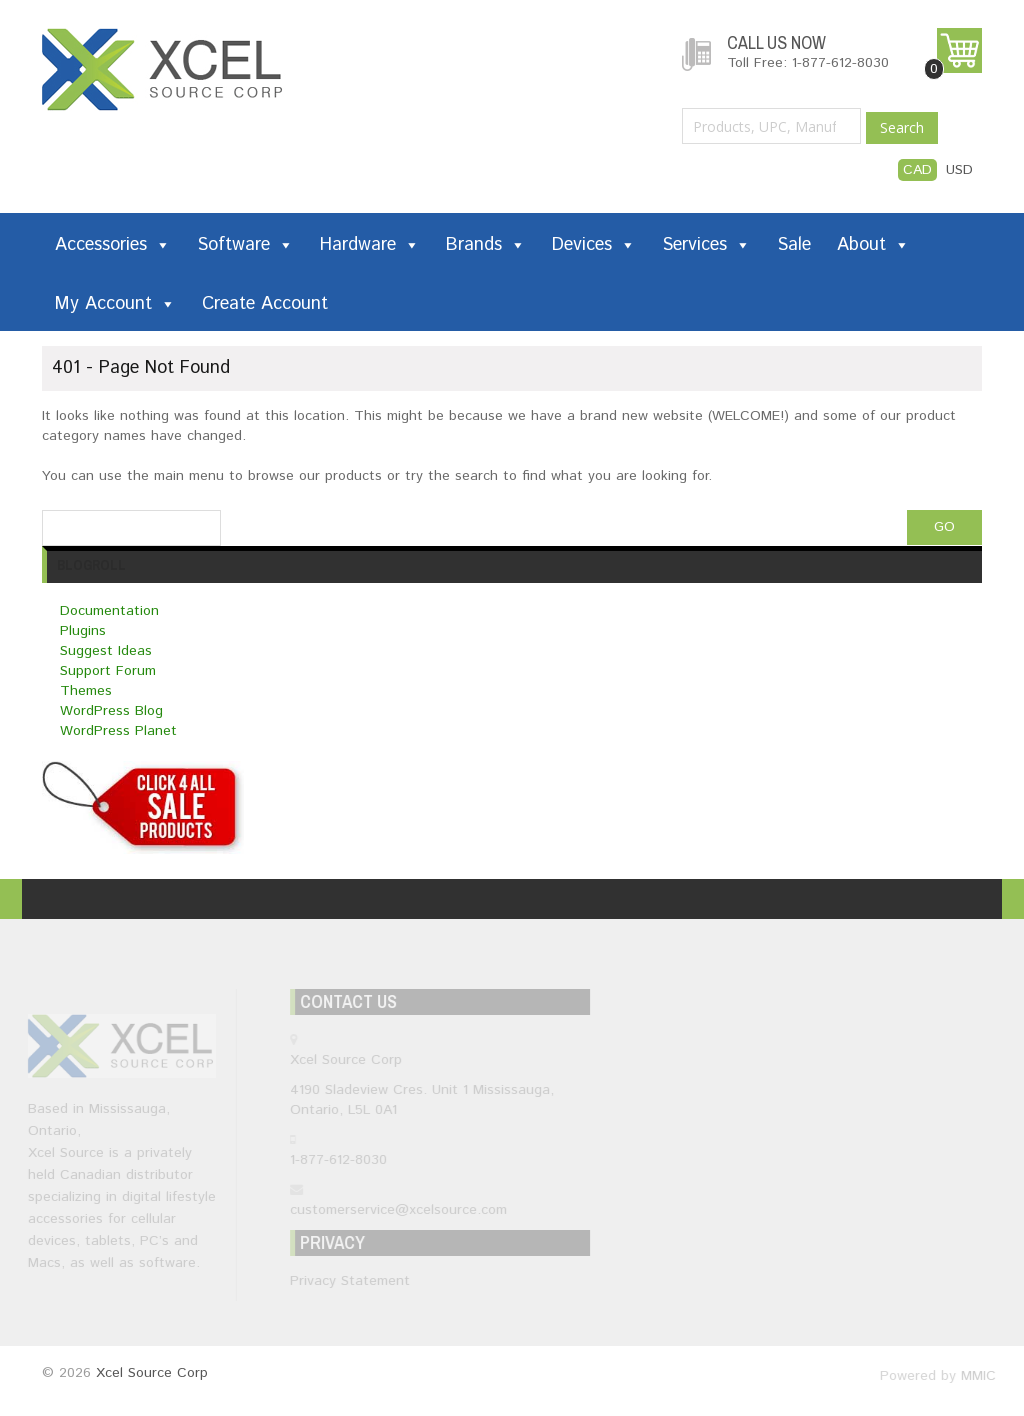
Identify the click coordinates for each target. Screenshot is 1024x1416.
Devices (594, 245)
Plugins (83, 631)
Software (245, 245)
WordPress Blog (111, 711)
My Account (115, 304)
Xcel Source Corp (152, 1373)
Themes (86, 691)
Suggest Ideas (106, 651)
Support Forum (108, 671)
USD (959, 170)
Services (706, 245)
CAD (917, 170)
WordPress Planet (118, 731)
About (873, 245)
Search (902, 127)
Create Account (265, 304)
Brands (486, 245)
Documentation (109, 611)
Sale (794, 245)
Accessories (113, 245)
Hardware (370, 245)
